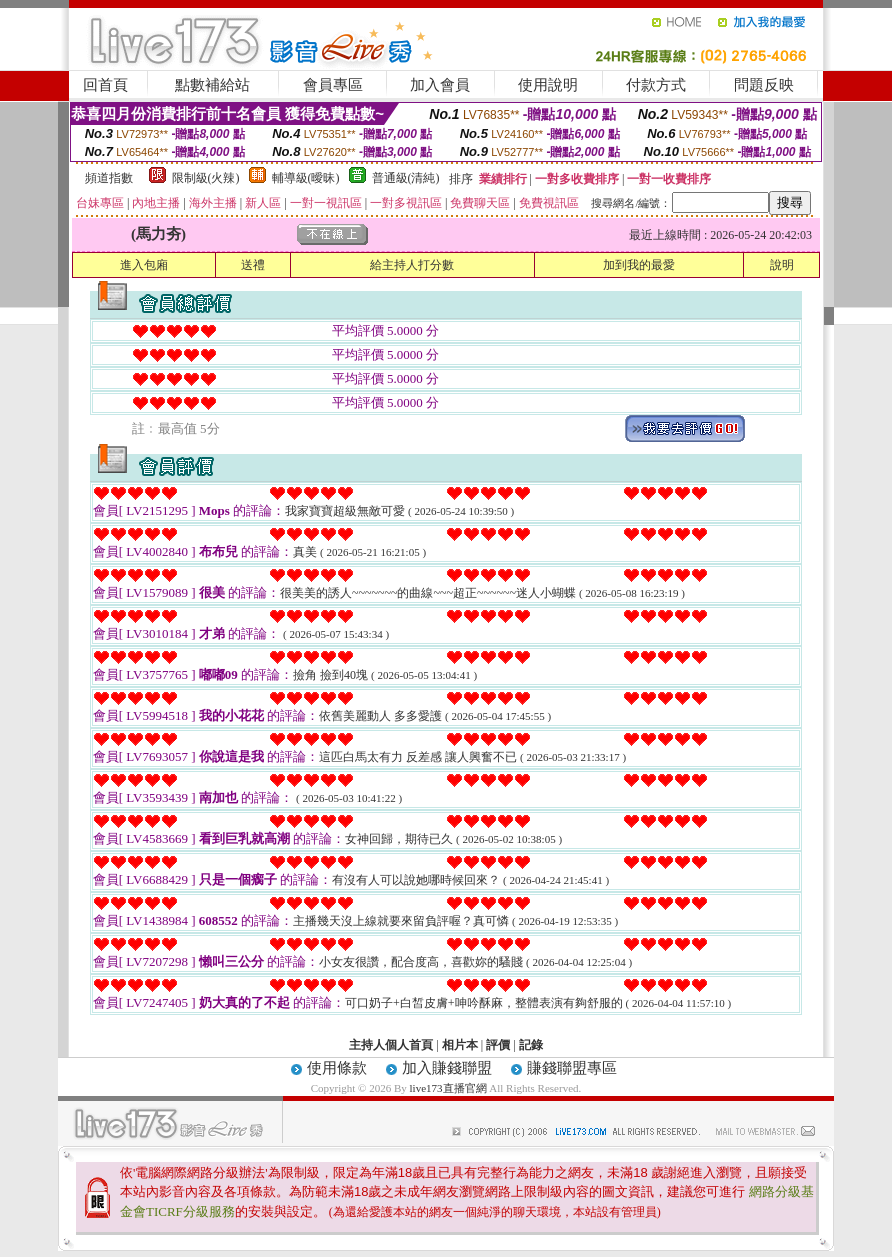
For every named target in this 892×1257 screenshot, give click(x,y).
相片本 (460, 1045)
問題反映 (764, 85)
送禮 (253, 265)
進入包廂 (144, 265)
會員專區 (333, 85)
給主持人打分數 (412, 265)
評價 (498, 1045)
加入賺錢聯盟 (447, 1068)
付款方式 (656, 85)
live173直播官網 (448, 1088)
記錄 (531, 1045)
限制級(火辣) (206, 178)
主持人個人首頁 (391, 1045)
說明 (782, 265)
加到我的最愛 (639, 265)
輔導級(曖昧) (306, 178)
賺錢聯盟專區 (572, 1068)
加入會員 (440, 85)
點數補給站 (212, 85)
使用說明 (548, 85)
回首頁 (105, 85)
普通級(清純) (406, 178)
